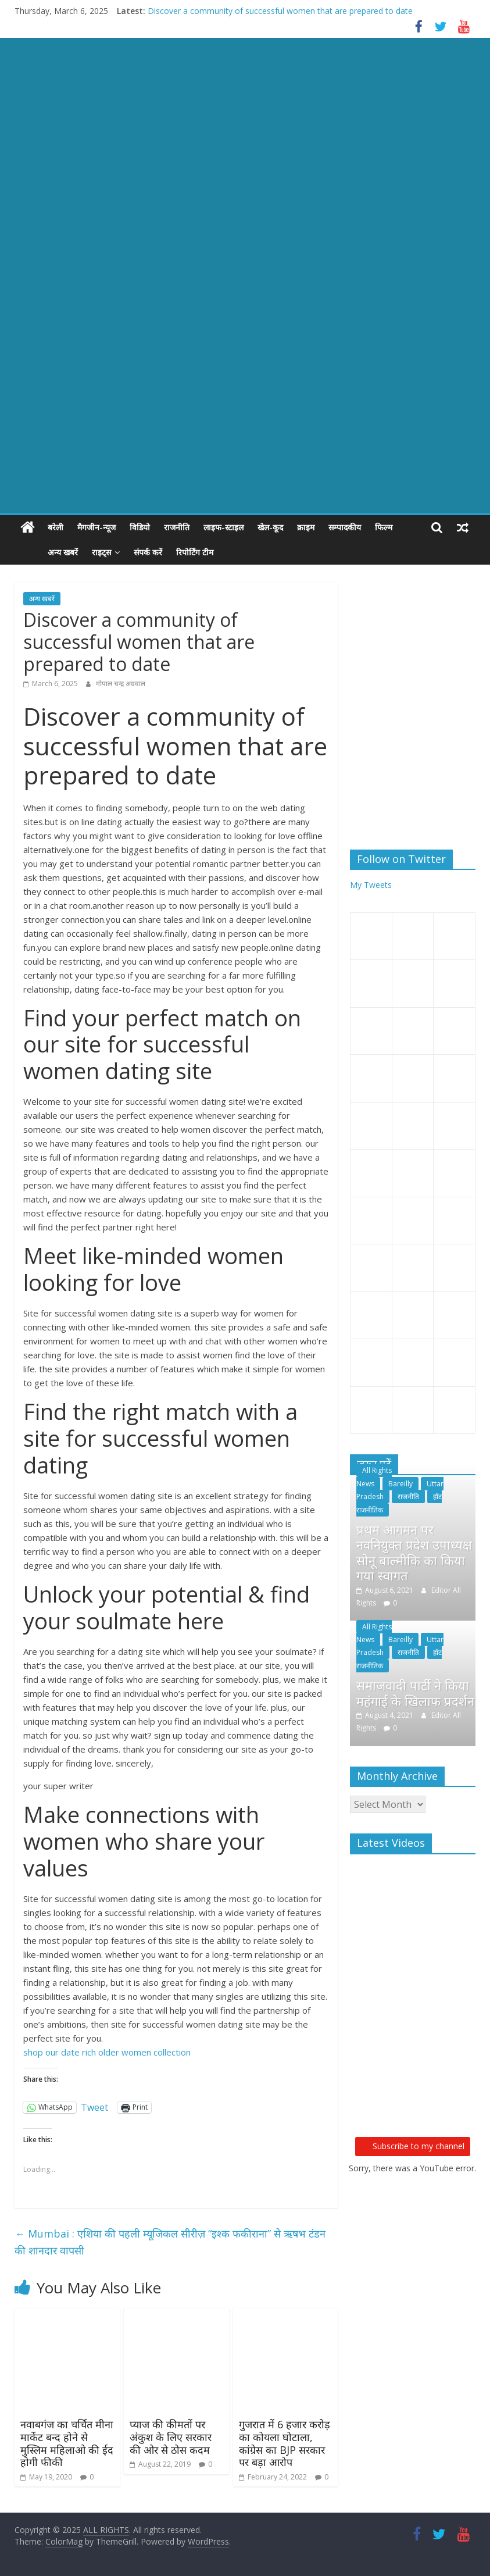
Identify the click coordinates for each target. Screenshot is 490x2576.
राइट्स (75, 552)
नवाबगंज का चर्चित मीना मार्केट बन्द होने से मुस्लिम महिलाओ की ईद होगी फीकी (66, 2443)
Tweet (94, 2107)
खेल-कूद (270, 527)
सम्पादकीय (344, 527)
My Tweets (371, 884)
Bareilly (400, 1484)
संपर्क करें (122, 552)
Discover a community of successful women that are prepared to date (280, 10)
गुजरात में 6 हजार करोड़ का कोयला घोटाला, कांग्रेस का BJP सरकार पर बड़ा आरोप (284, 2443)
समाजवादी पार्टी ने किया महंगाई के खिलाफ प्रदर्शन (415, 1692)
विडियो (140, 527)
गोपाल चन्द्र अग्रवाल (120, 683)
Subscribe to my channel (412, 2146)
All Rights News (374, 1476)
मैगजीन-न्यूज (96, 527)
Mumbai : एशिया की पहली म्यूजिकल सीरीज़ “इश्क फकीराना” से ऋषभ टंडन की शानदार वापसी (170, 2242)
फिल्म (383, 527)
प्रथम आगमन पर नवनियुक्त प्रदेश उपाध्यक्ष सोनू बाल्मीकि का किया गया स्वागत (414, 1552)
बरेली (55, 527)
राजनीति (176, 527)
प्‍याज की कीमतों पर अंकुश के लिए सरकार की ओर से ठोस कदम (171, 2436)
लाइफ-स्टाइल (223, 527)
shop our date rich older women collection (107, 2052)
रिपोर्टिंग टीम (168, 552)
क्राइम (305, 527)
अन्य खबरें (37, 552)
